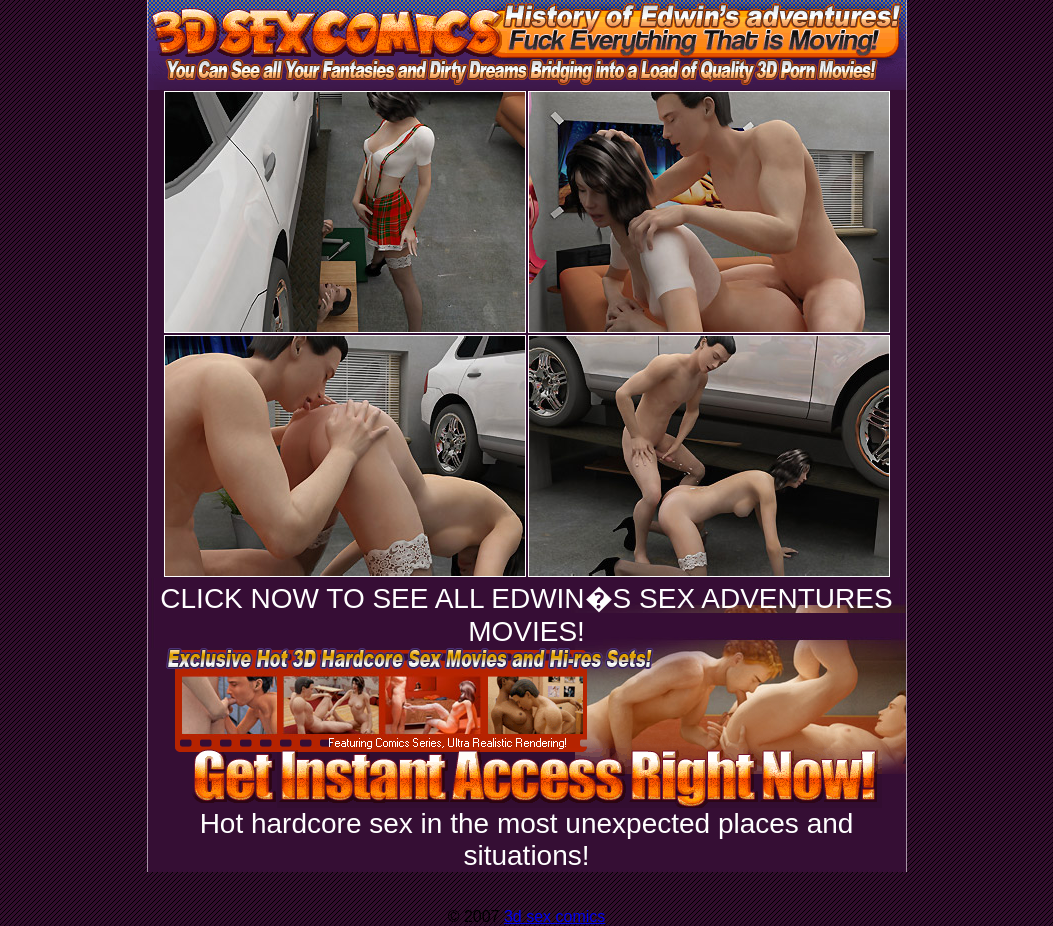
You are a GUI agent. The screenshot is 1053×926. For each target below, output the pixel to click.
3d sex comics (554, 916)
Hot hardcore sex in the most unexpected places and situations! (527, 839)
